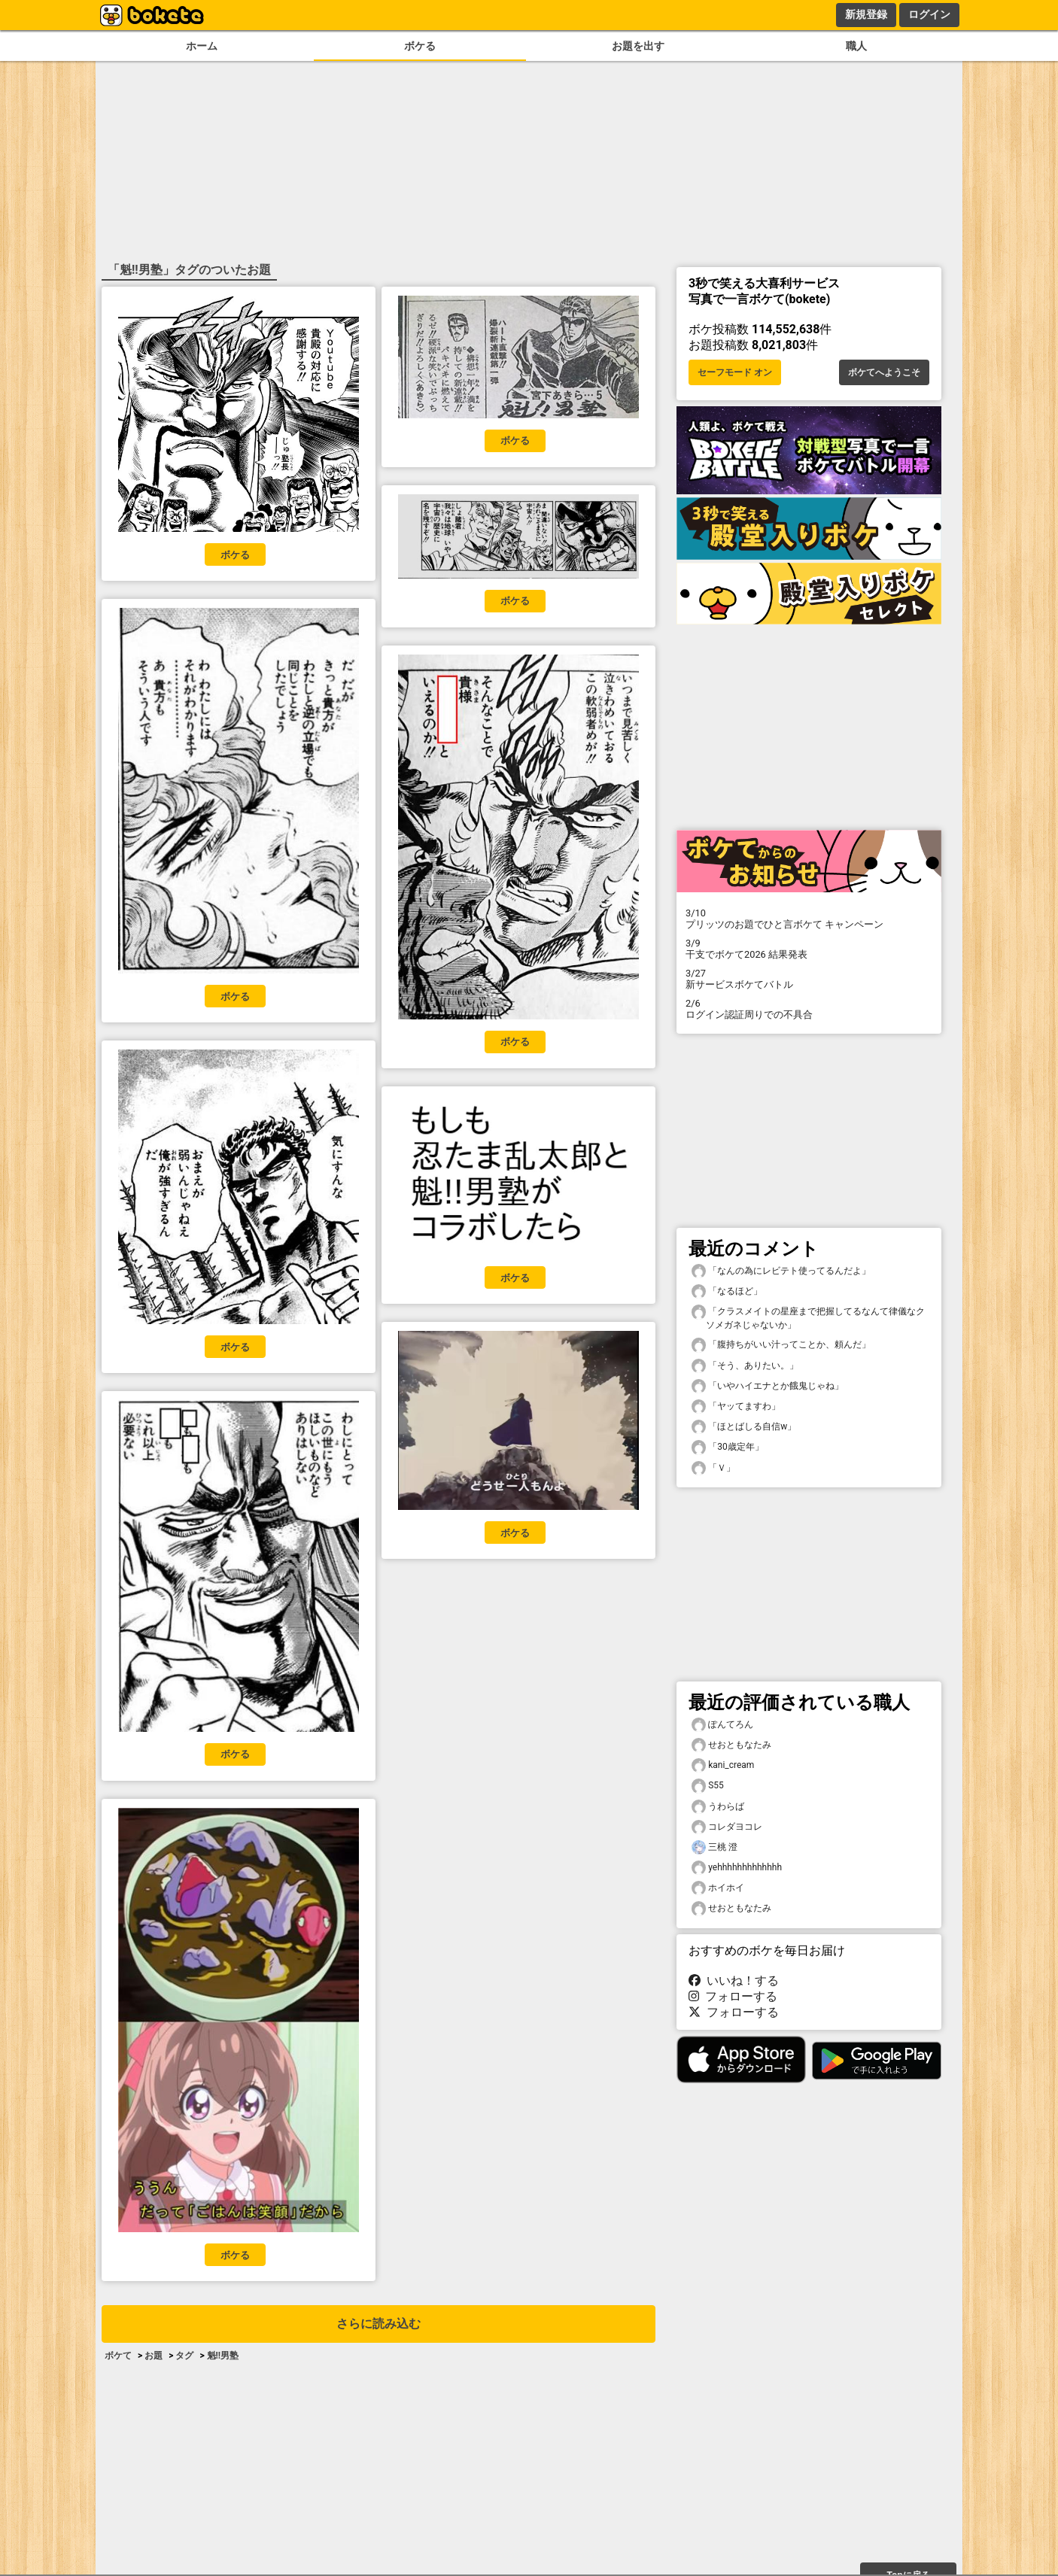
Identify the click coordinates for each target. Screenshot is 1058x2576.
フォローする (733, 1996)
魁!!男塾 (223, 2355)
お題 (153, 2355)
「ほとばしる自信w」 (744, 1427)
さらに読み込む (378, 2323)
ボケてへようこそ (884, 372)
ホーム (201, 46)
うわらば (718, 1807)
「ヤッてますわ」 (736, 1406)
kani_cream (723, 1765)
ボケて (118, 2355)
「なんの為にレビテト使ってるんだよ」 (781, 1271)
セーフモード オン (735, 372)
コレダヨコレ (727, 1827)
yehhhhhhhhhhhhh (737, 1868)
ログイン (929, 14)
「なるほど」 (727, 1291)
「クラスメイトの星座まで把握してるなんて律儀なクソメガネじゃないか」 (808, 1317)
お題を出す (638, 46)
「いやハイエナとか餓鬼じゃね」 (768, 1386)
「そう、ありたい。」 (745, 1366)
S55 (708, 1786)
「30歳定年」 (728, 1447)
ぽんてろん (722, 1725)
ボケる (420, 46)
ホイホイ (718, 1888)
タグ (184, 2355)
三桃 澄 (714, 1847)
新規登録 (866, 14)
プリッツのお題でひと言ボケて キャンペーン (809, 918)
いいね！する (734, 1980)
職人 (856, 46)
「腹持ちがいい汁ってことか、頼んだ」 (781, 1345)
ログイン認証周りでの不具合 (809, 1009)
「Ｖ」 (713, 1468)
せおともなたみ (731, 1745)
